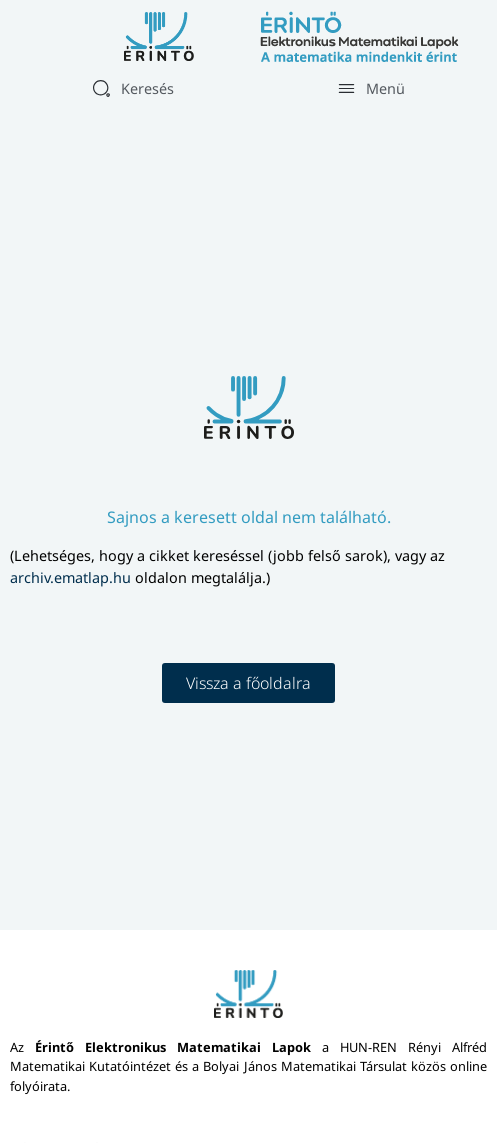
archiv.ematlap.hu (72, 577)
